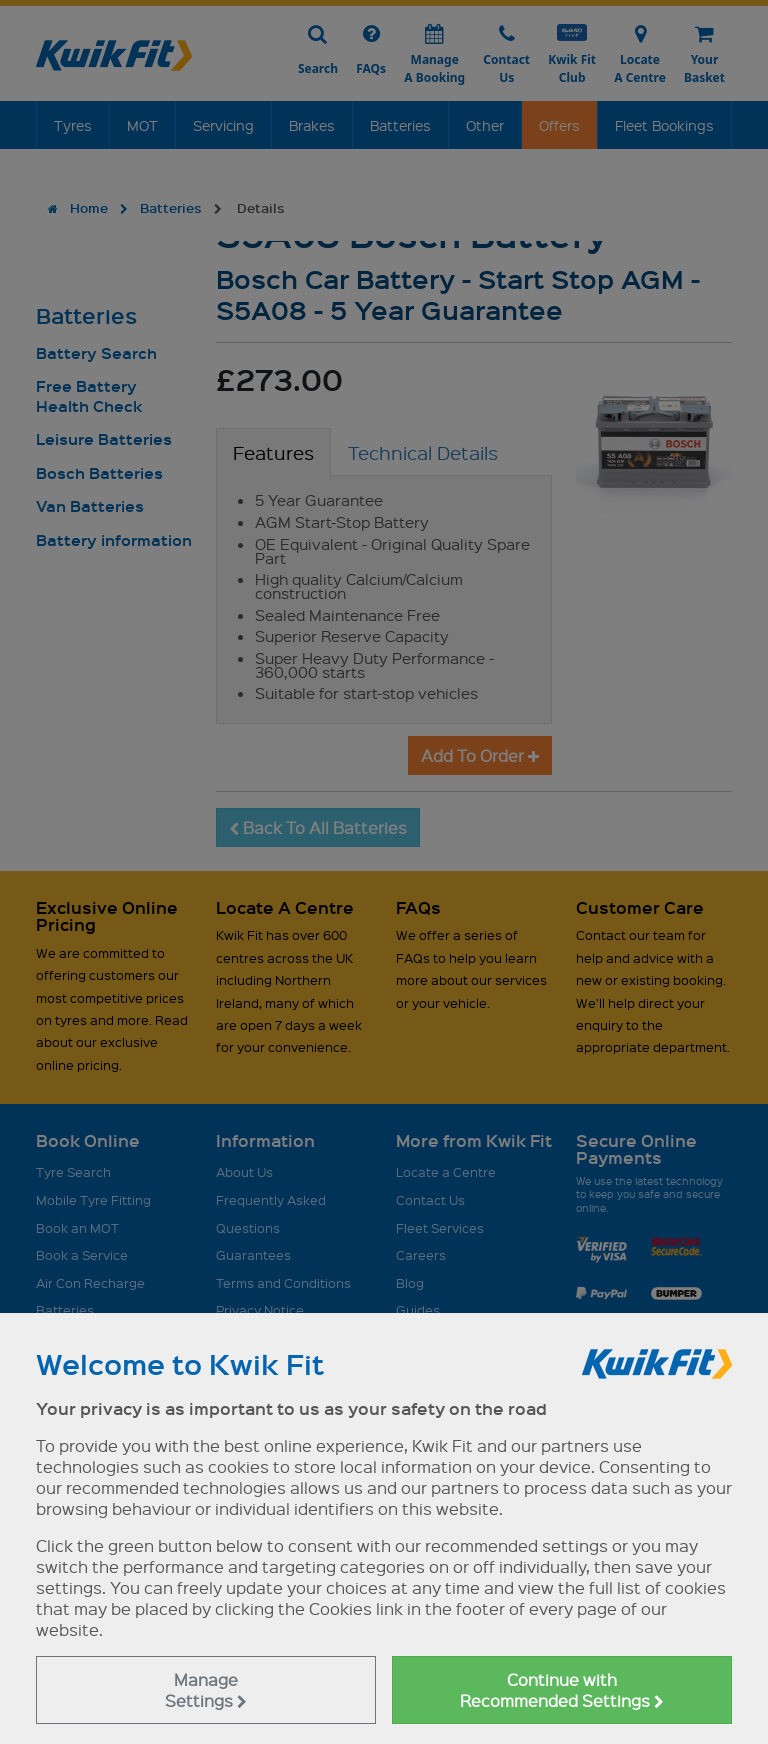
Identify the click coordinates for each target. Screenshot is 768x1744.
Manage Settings (206, 1690)
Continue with (562, 1690)
